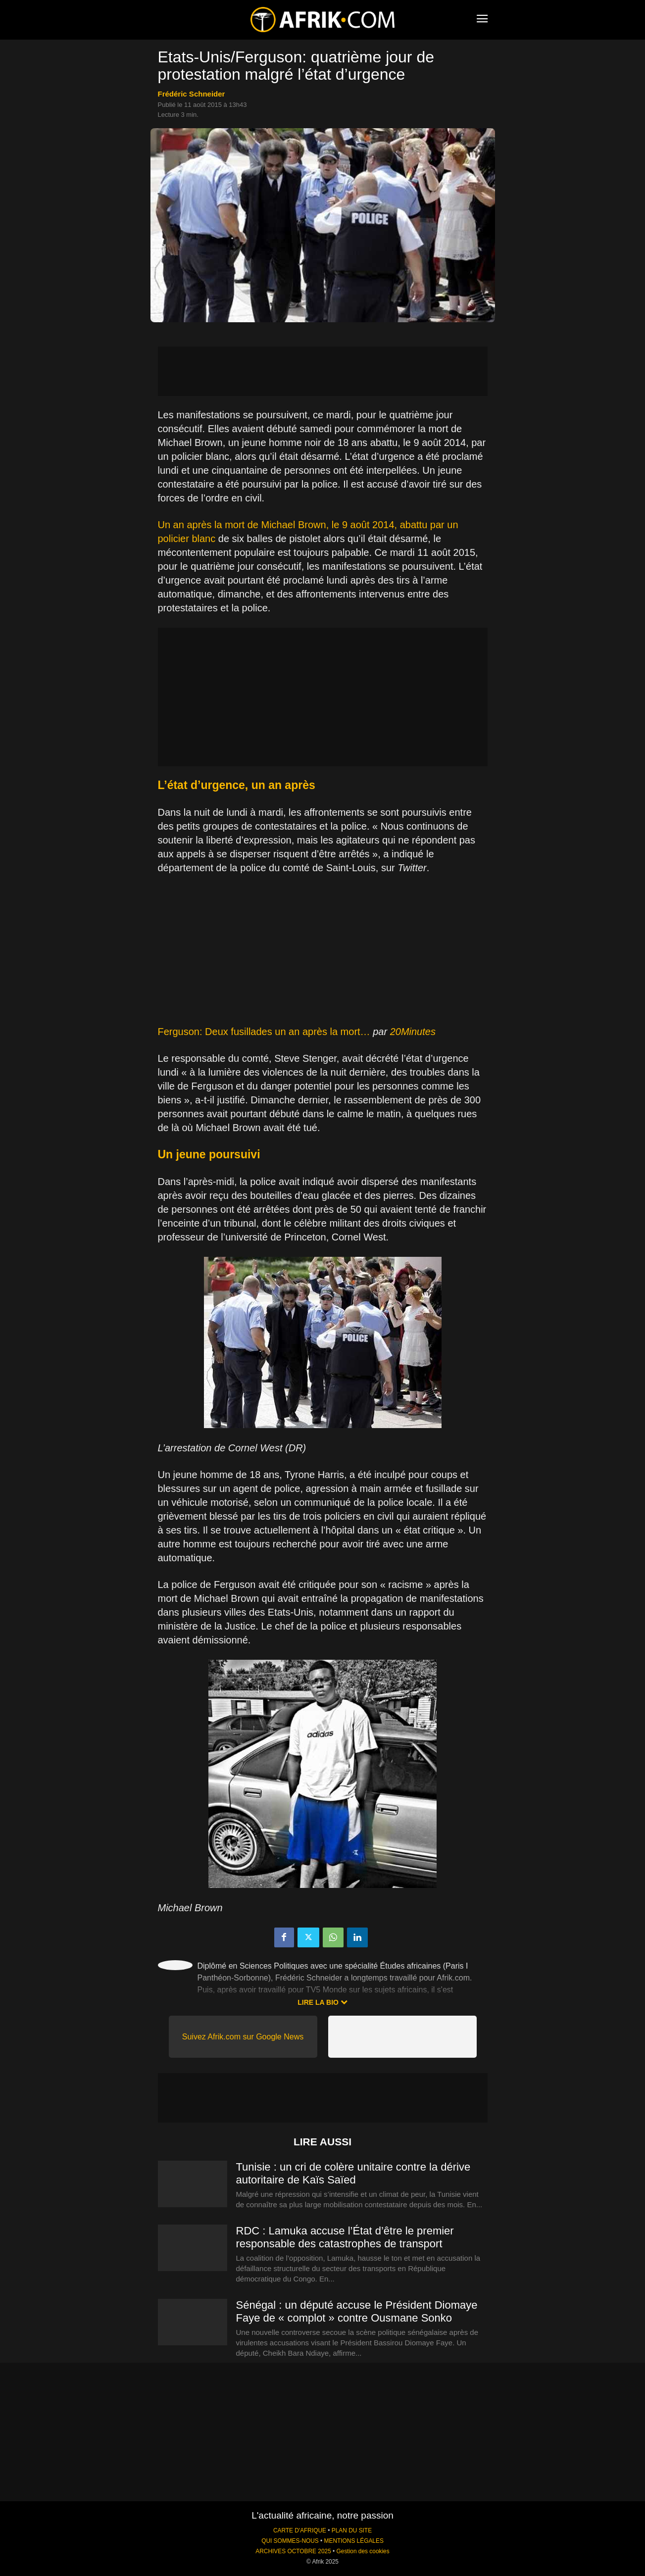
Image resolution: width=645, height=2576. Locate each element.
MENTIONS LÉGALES (354, 2540)
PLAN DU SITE (352, 2530)
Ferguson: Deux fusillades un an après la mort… (264, 1031)
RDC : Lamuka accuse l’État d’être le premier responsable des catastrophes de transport (345, 2237)
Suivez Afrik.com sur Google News (242, 2036)
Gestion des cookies (363, 2551)
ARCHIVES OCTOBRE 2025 (293, 2551)
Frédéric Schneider (191, 94)
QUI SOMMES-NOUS (290, 2540)
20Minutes (413, 1031)
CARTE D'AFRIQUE (299, 2530)
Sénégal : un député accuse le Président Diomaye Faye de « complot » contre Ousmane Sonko (357, 2311)
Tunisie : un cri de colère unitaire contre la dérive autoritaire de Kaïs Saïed (353, 2173)
